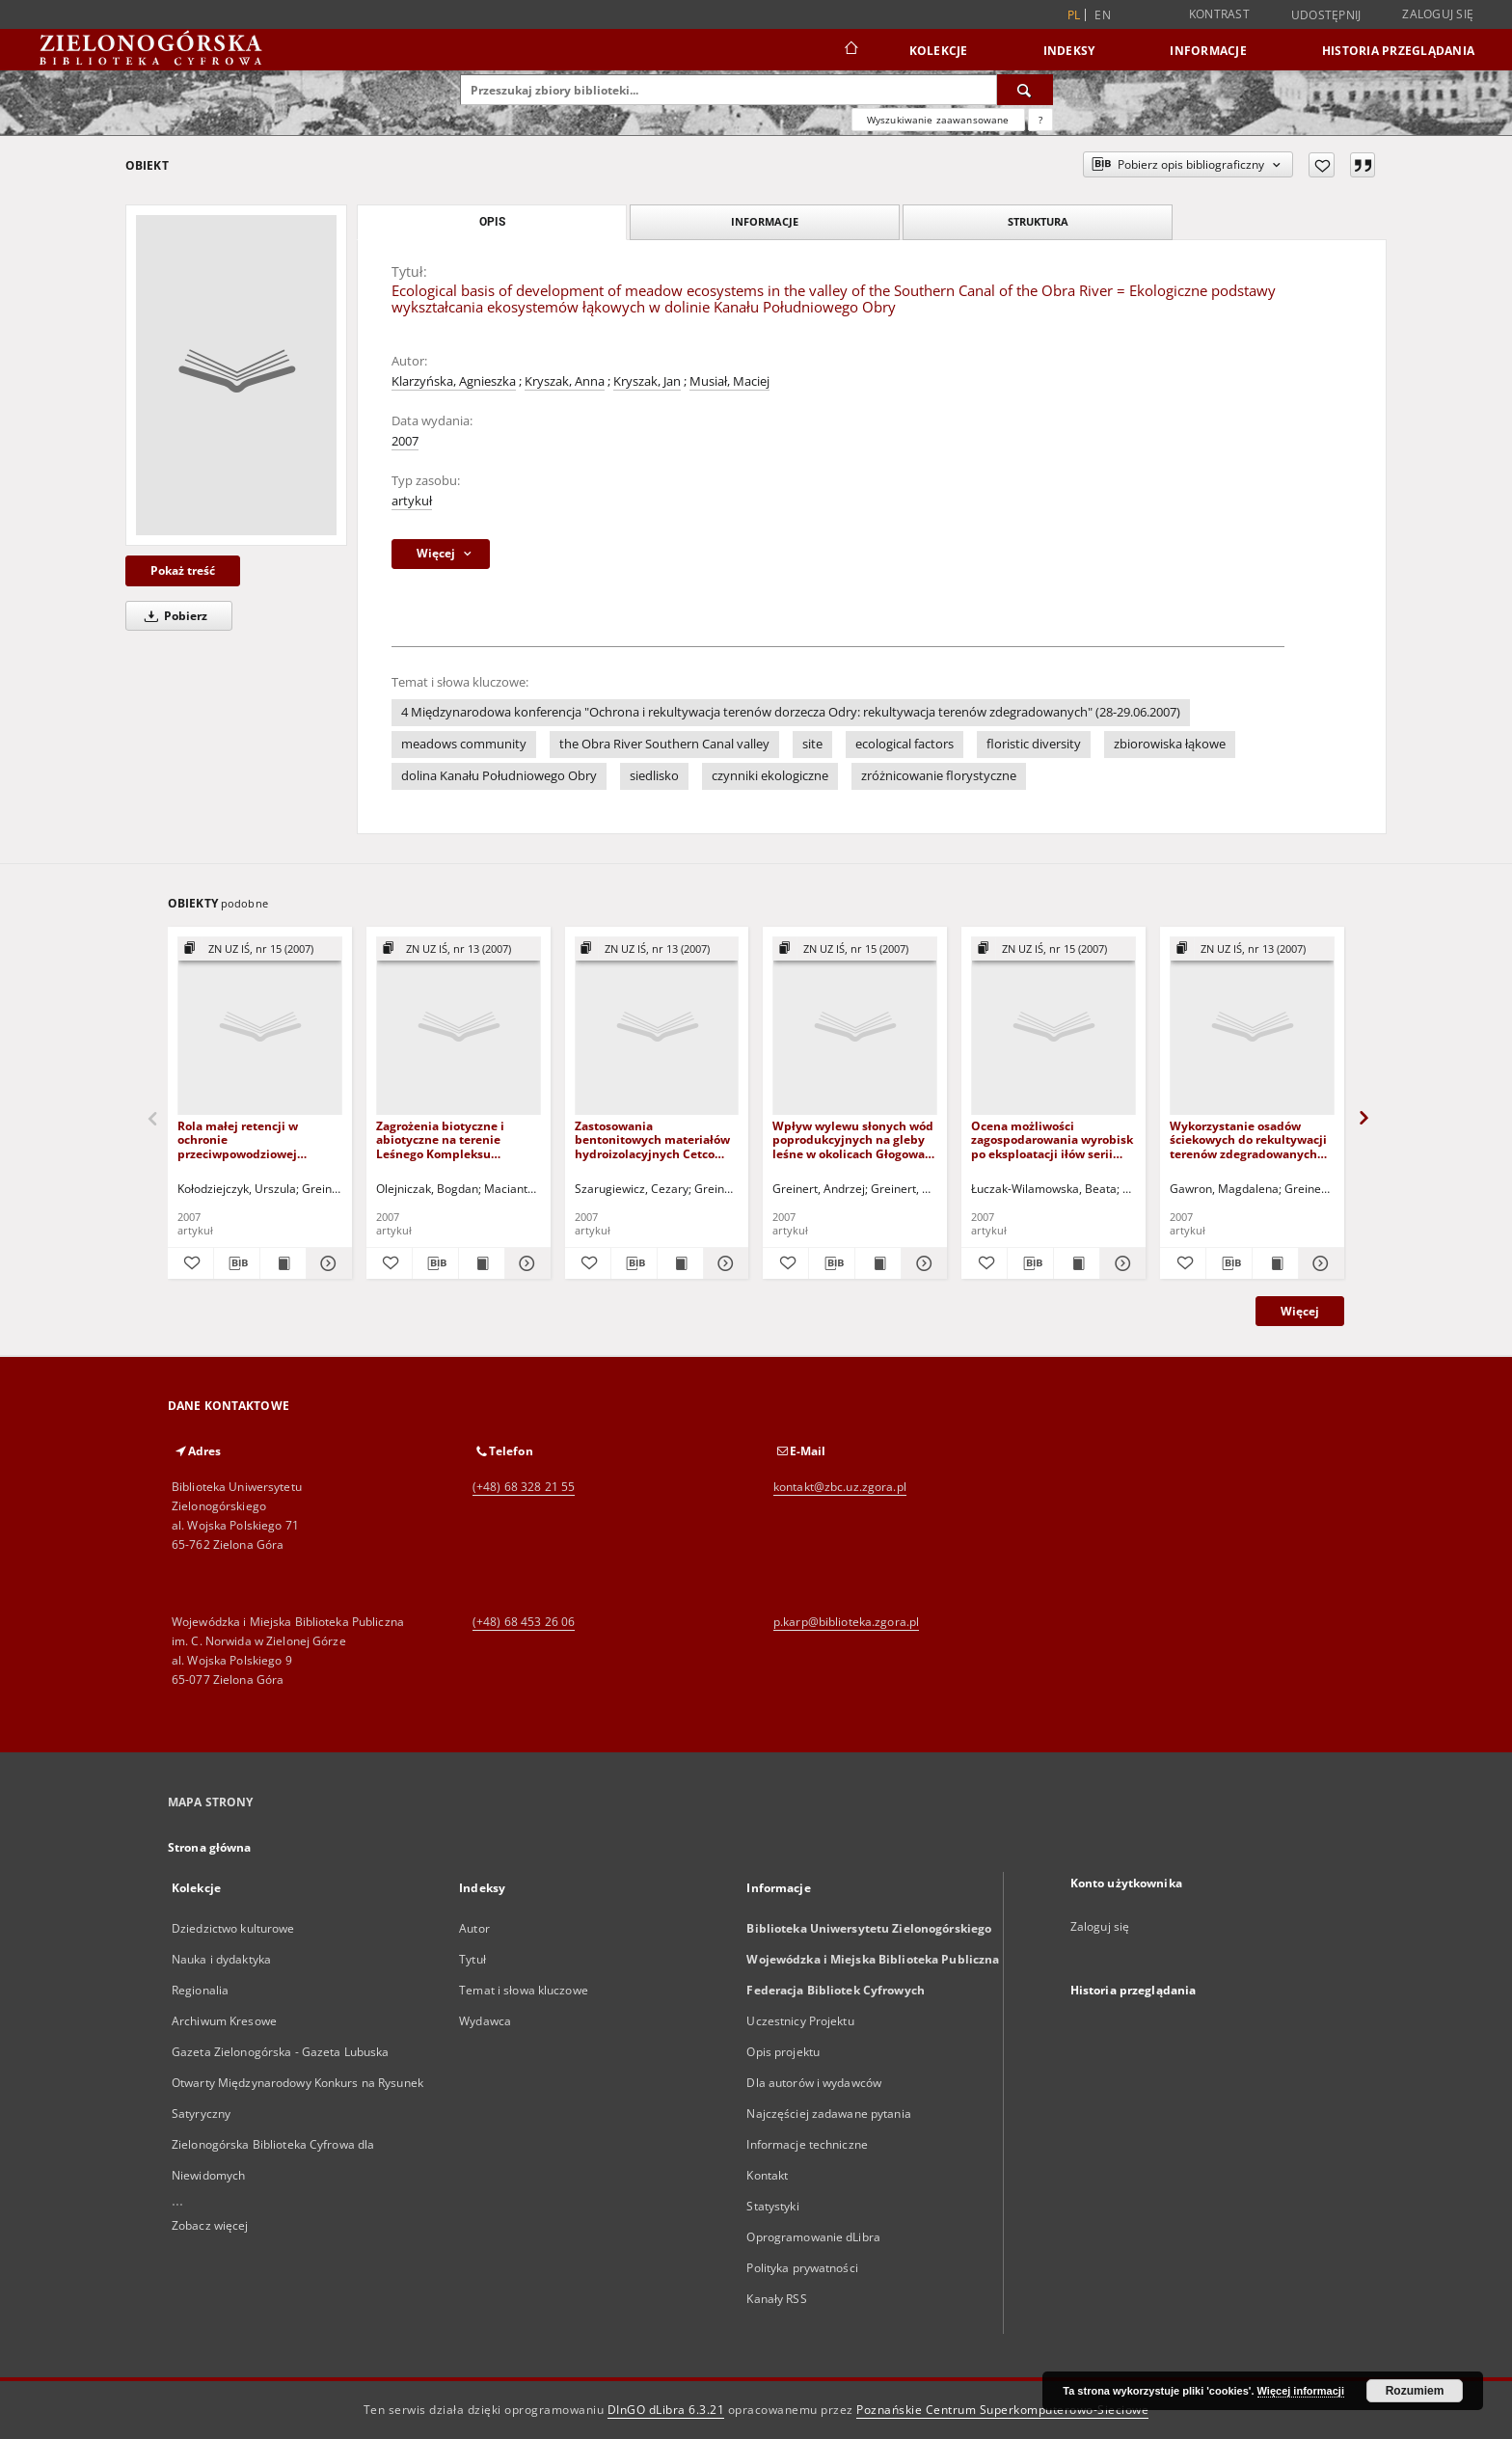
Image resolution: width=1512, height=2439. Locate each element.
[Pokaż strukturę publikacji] (259, 949)
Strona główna (210, 1847)
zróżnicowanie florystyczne (938, 776)
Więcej (1300, 1311)
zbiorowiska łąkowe (1170, 744)
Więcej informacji (1300, 2391)
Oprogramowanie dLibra (813, 2237)
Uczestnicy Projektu (799, 2021)
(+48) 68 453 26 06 (523, 1621)
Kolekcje (938, 50)
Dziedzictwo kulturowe (233, 1928)
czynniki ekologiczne (770, 776)
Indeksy (1069, 50)
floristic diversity (1033, 744)
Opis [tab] (492, 222)
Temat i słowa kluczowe (523, 1990)
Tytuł (472, 1959)
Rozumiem (1415, 2391)
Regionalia (200, 1990)
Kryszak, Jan (647, 381)
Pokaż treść (182, 570)
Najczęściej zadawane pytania (828, 2113)
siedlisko (654, 776)
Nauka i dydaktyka (221, 1959)
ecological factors (904, 744)
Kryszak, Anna (565, 381)
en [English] (1102, 15)
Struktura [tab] (1038, 221)
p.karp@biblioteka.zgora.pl (846, 1621)
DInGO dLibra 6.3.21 (666, 2409)
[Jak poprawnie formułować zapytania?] (1040, 119)
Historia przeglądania (1398, 50)
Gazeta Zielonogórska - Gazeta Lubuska (280, 2052)
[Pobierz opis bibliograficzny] (236, 1263)
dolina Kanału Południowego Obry (499, 776)
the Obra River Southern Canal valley (664, 744)
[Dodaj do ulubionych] (1322, 164)
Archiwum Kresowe (224, 2021)
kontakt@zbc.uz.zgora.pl (839, 1486)
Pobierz (172, 616)
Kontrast (1219, 14)
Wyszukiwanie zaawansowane (938, 119)
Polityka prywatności (801, 2268)
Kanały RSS (776, 2298)
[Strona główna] (850, 50)
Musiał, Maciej (729, 381)
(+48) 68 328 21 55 (523, 1486)
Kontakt (767, 2175)
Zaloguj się (1437, 14)
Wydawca (485, 2021)
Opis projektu (783, 2052)
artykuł (412, 501)
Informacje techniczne (807, 2144)
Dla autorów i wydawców (813, 2082)
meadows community (463, 744)
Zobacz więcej (210, 2225)
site (812, 744)
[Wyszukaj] (1025, 89)
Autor (474, 1928)
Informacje (1208, 50)
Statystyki (772, 2206)
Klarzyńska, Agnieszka (454, 381)
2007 (405, 441)
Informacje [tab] (764, 221)
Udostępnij (1326, 15)
